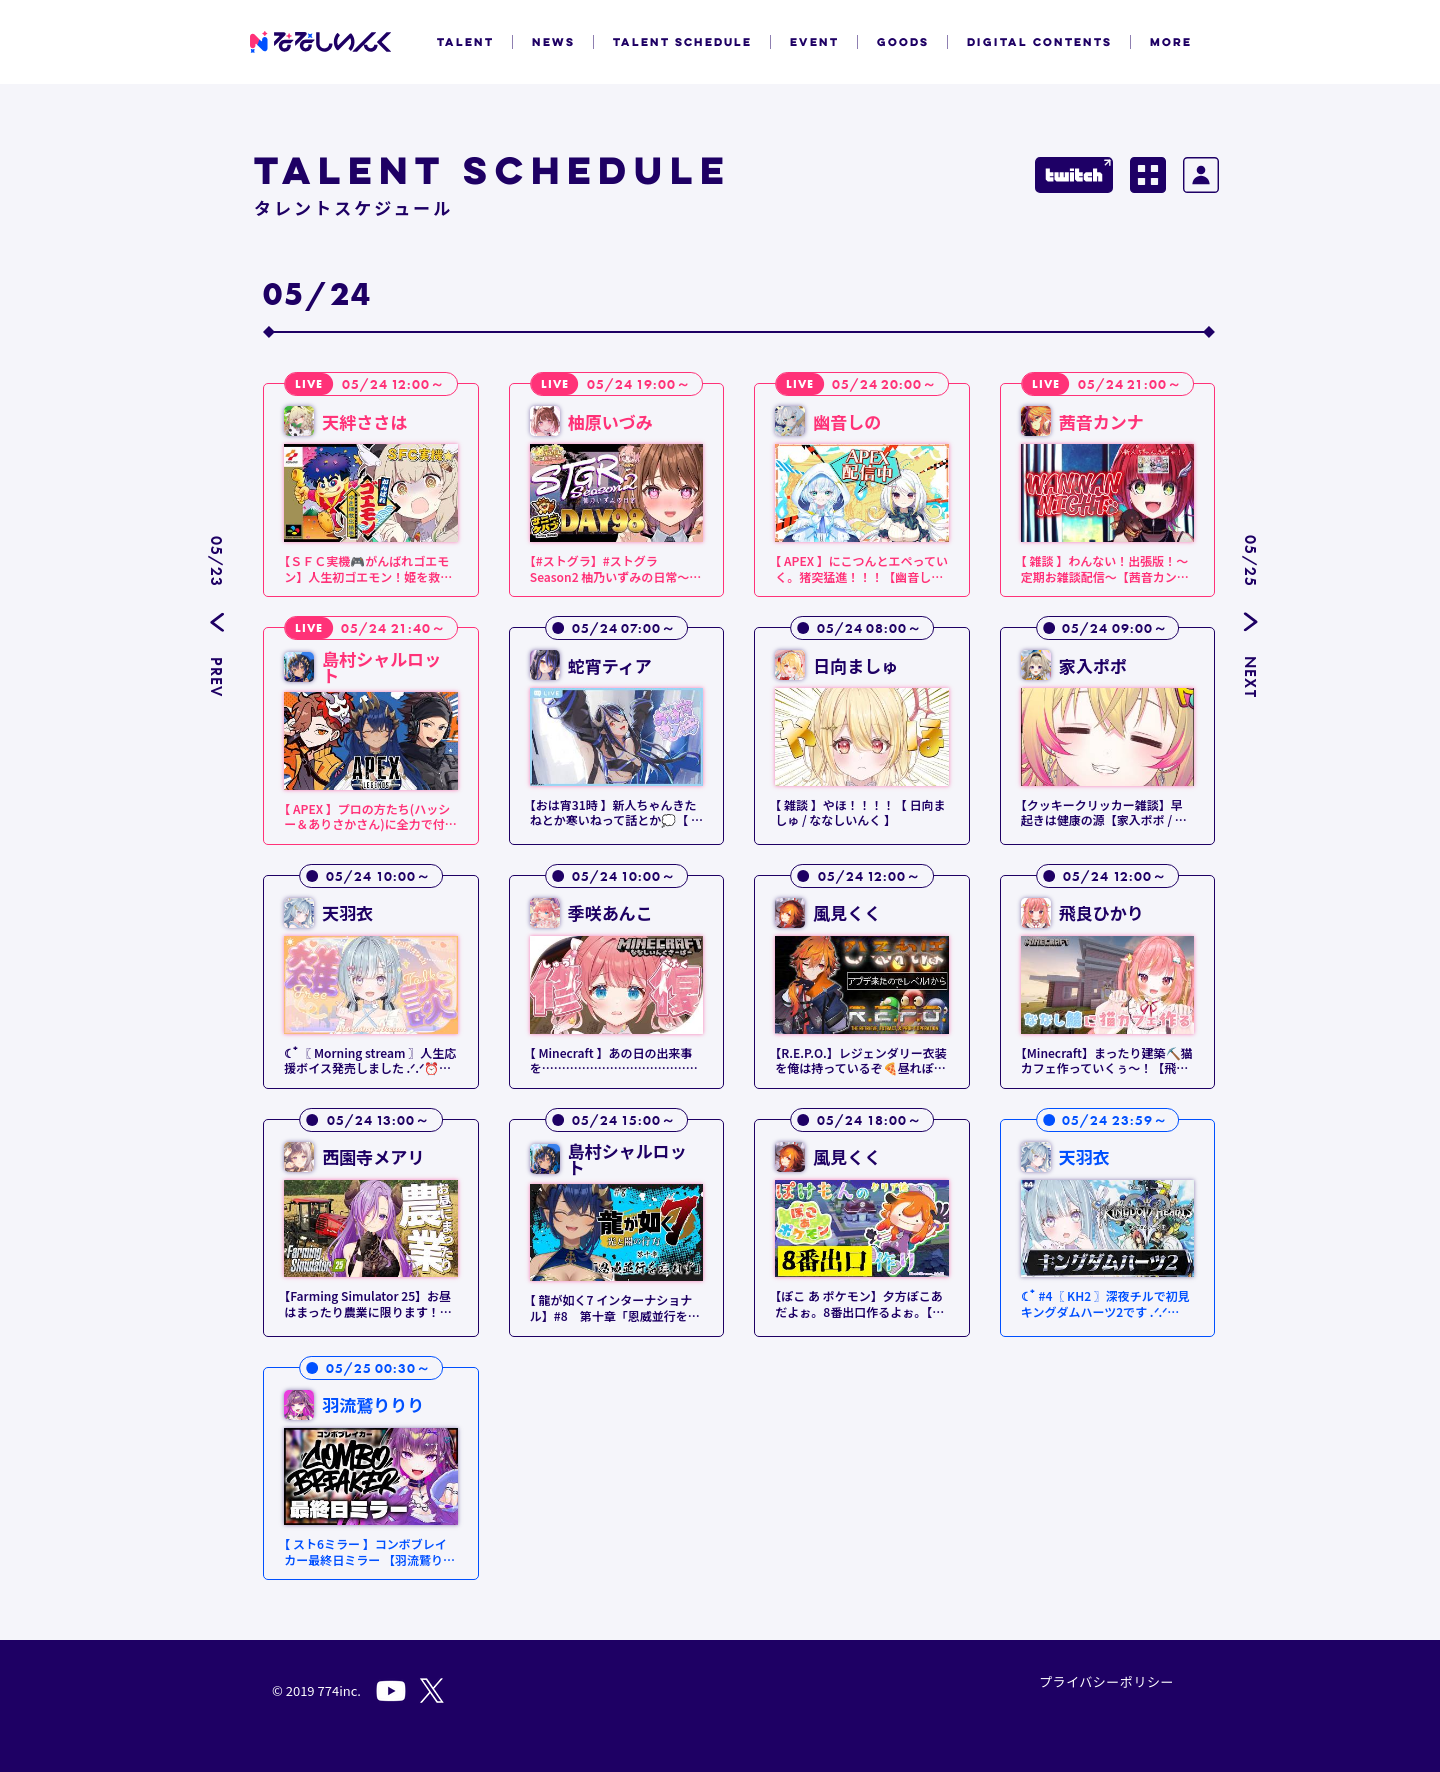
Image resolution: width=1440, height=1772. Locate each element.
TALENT (465, 42)
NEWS (553, 42)
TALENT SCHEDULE (682, 42)
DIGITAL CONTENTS (1039, 42)
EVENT (814, 42)
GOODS (903, 42)
